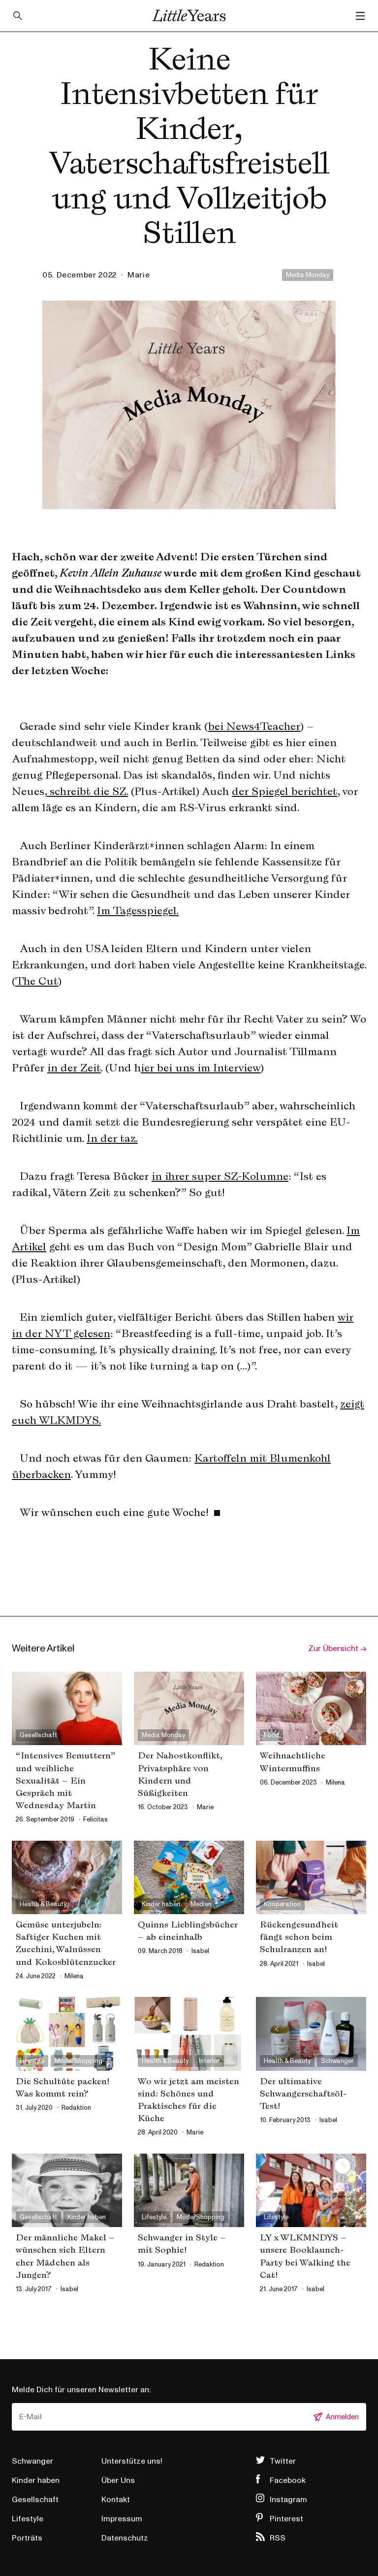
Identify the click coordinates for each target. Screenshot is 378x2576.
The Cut (36, 980)
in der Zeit (74, 1067)
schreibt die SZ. (87, 791)
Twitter (283, 2461)
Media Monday (307, 275)
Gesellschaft (35, 2499)
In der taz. (112, 1138)
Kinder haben (36, 2480)
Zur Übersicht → (337, 1648)
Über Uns (118, 2480)
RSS (277, 2538)
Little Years (189, 16)
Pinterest (286, 2518)
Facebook (288, 2480)
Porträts (27, 2538)
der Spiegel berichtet (284, 791)
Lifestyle (27, 2518)
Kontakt (115, 2499)
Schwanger (32, 2461)
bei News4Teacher (254, 726)
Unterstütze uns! (131, 2461)
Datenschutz (124, 2538)
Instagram (288, 2499)
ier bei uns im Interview (200, 1067)
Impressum (121, 2518)
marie (138, 275)
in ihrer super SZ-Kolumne (220, 1175)
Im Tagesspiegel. (138, 910)
